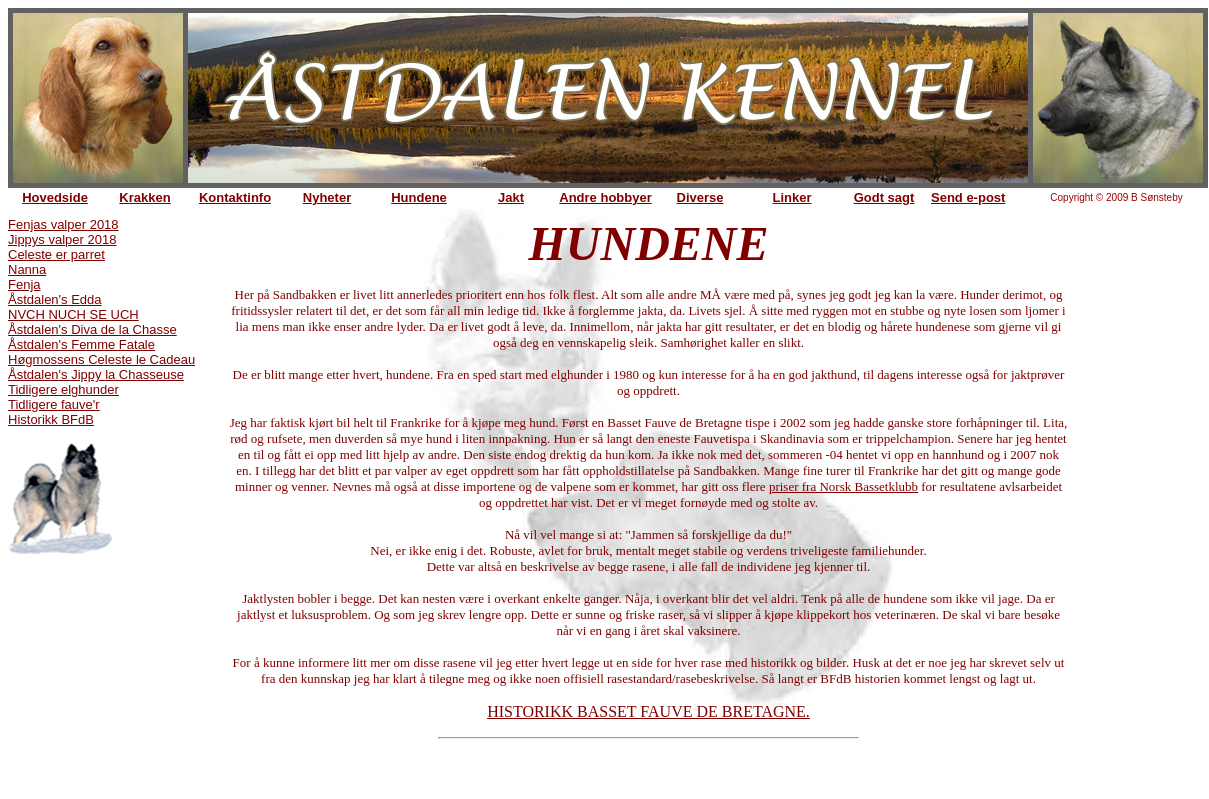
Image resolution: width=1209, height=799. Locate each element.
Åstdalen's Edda (55, 299)
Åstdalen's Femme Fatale (81, 344)
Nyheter (327, 197)
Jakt (511, 197)
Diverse (700, 197)
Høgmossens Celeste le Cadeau (101, 359)
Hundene (419, 197)
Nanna (27, 269)
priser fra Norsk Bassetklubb (843, 486)
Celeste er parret (56, 254)
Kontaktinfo (235, 197)
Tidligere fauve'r (54, 404)
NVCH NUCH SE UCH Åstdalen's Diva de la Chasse (92, 322)
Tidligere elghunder (63, 389)
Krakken (144, 197)
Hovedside (55, 197)
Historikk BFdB (51, 419)
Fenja (24, 284)
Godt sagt (884, 197)
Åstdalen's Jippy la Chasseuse (96, 374)
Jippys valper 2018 (62, 239)
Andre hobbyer (605, 197)
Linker (791, 197)
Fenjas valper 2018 (63, 224)
